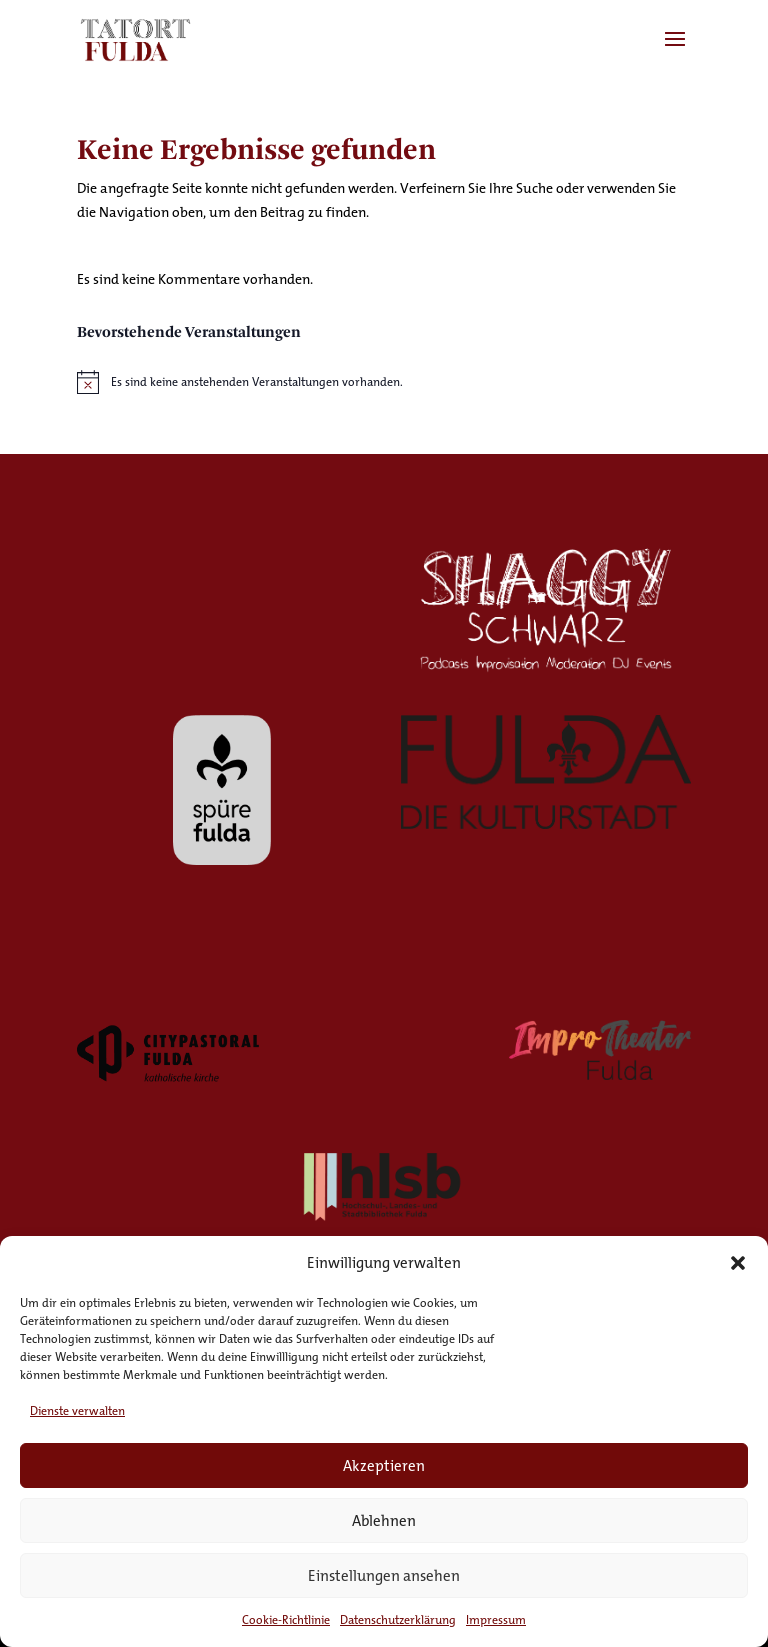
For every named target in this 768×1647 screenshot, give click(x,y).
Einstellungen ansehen (384, 1575)
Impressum (496, 1619)
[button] (738, 1263)
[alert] (384, 382)
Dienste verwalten (77, 1410)
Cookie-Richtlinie (286, 1619)
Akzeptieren (384, 1465)
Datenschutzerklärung (398, 1619)
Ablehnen (384, 1520)
